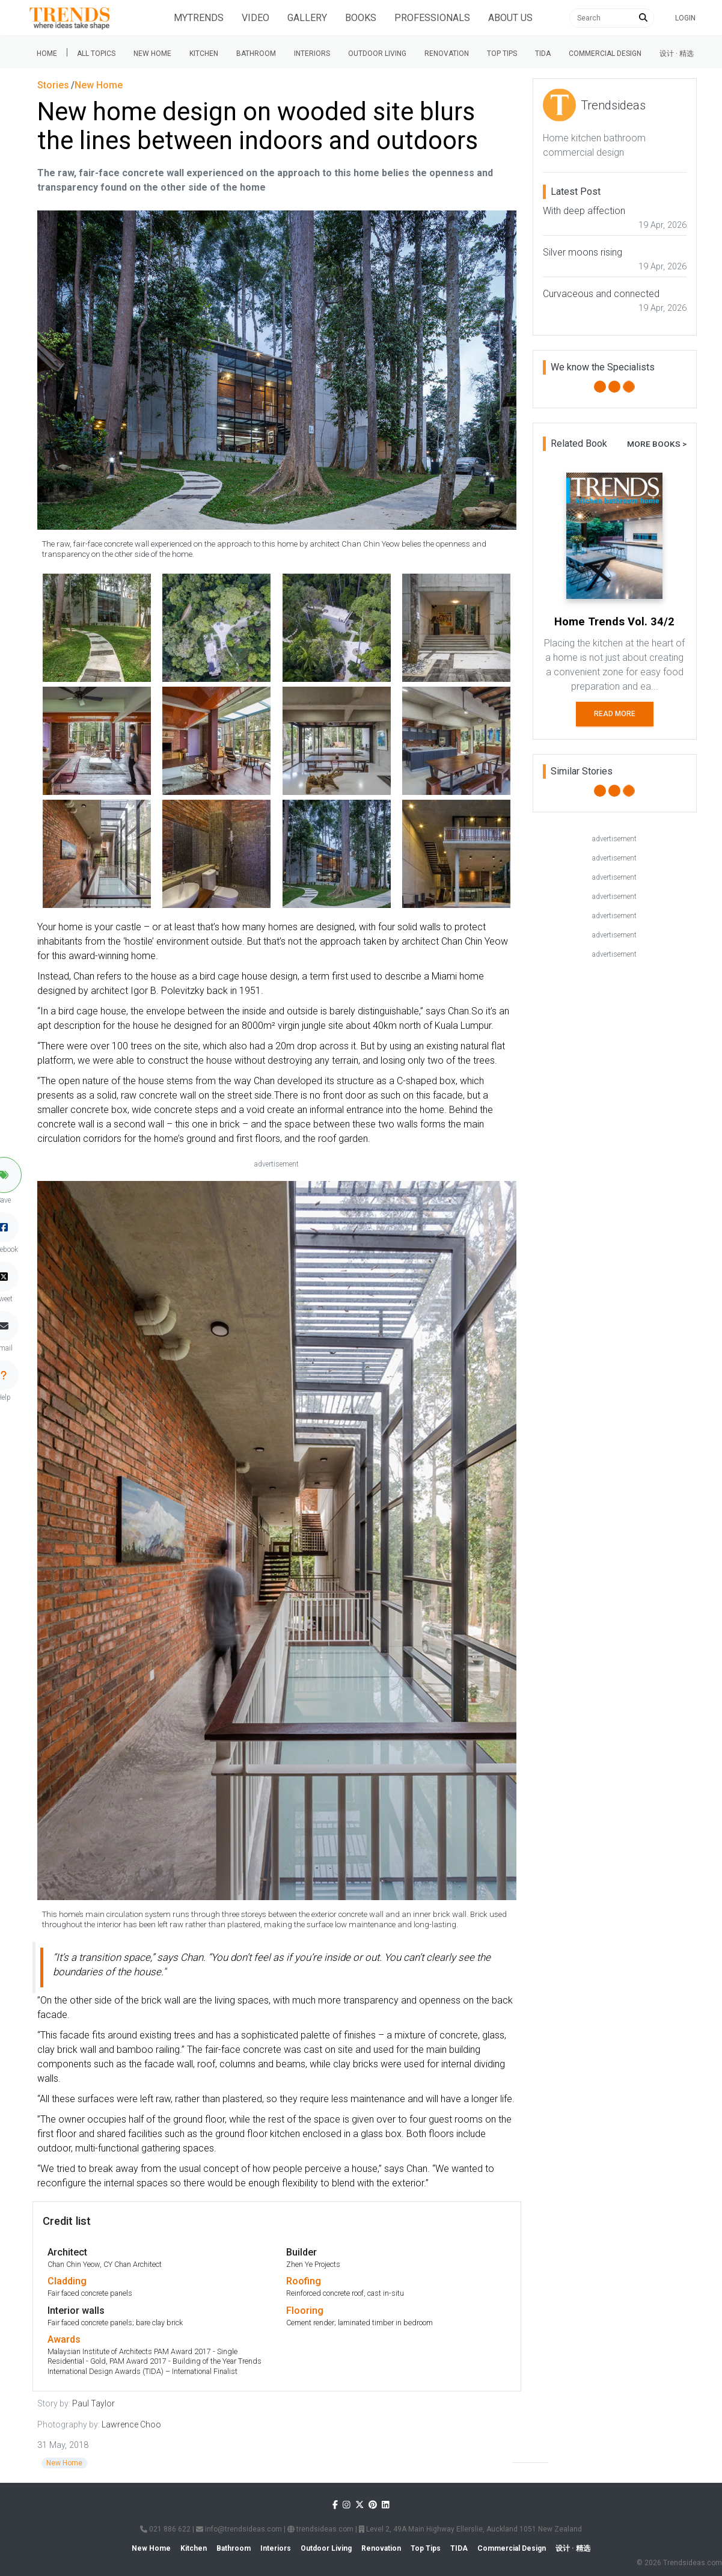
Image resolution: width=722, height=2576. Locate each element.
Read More (614, 714)
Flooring (304, 2310)
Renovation (446, 53)
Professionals (432, 17)
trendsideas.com (320, 2529)
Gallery (307, 17)
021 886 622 (165, 2529)
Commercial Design (605, 53)
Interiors (312, 53)
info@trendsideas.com (239, 2529)
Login (685, 18)
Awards (64, 2339)
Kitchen (203, 53)
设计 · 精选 (676, 53)
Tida (543, 53)
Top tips (502, 53)
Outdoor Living (377, 53)
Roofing (303, 2281)
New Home (152, 53)
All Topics (96, 53)
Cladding (67, 2281)
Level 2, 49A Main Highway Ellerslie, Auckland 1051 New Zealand (470, 2529)
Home (47, 53)
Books (360, 17)
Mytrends (199, 17)
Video (255, 17)
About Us (510, 17)
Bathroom (256, 53)
